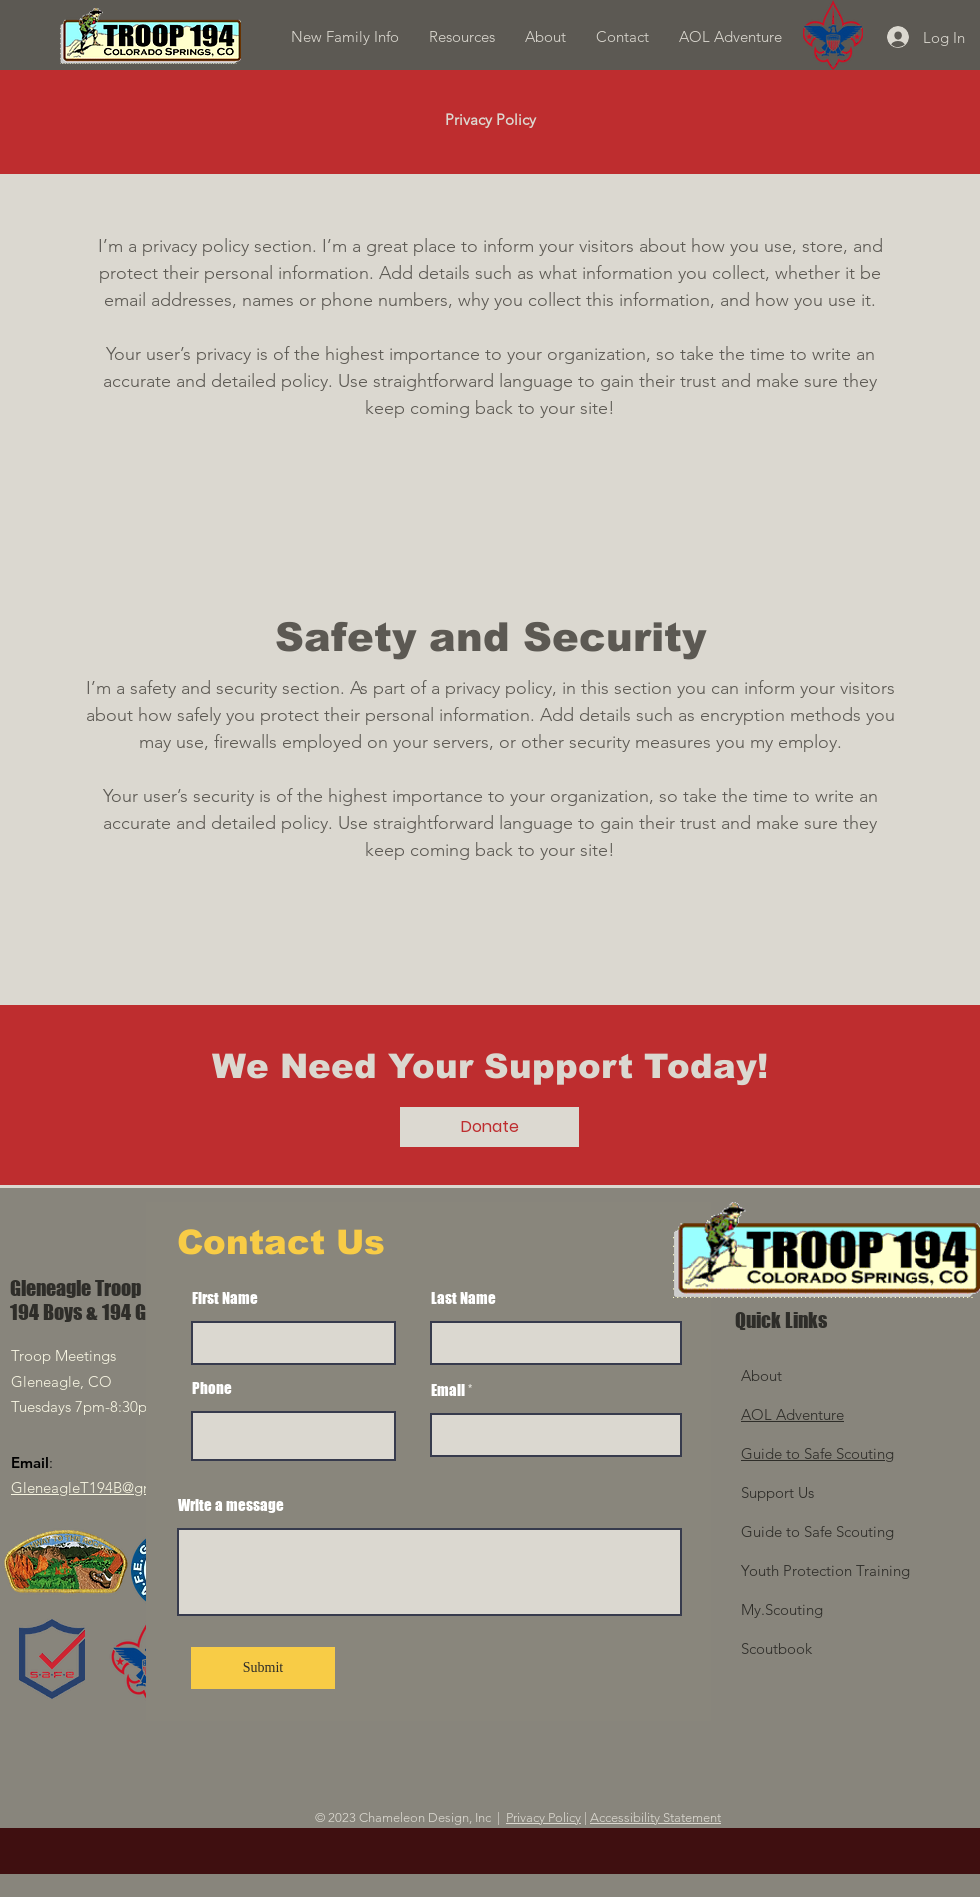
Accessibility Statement (655, 1817)
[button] (462, 37)
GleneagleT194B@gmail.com (108, 1487)
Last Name (463, 1298)
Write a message (231, 1505)
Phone (212, 1388)
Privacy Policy (543, 1817)
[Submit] (263, 1668)
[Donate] (489, 1127)
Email (448, 1390)
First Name (225, 1298)
